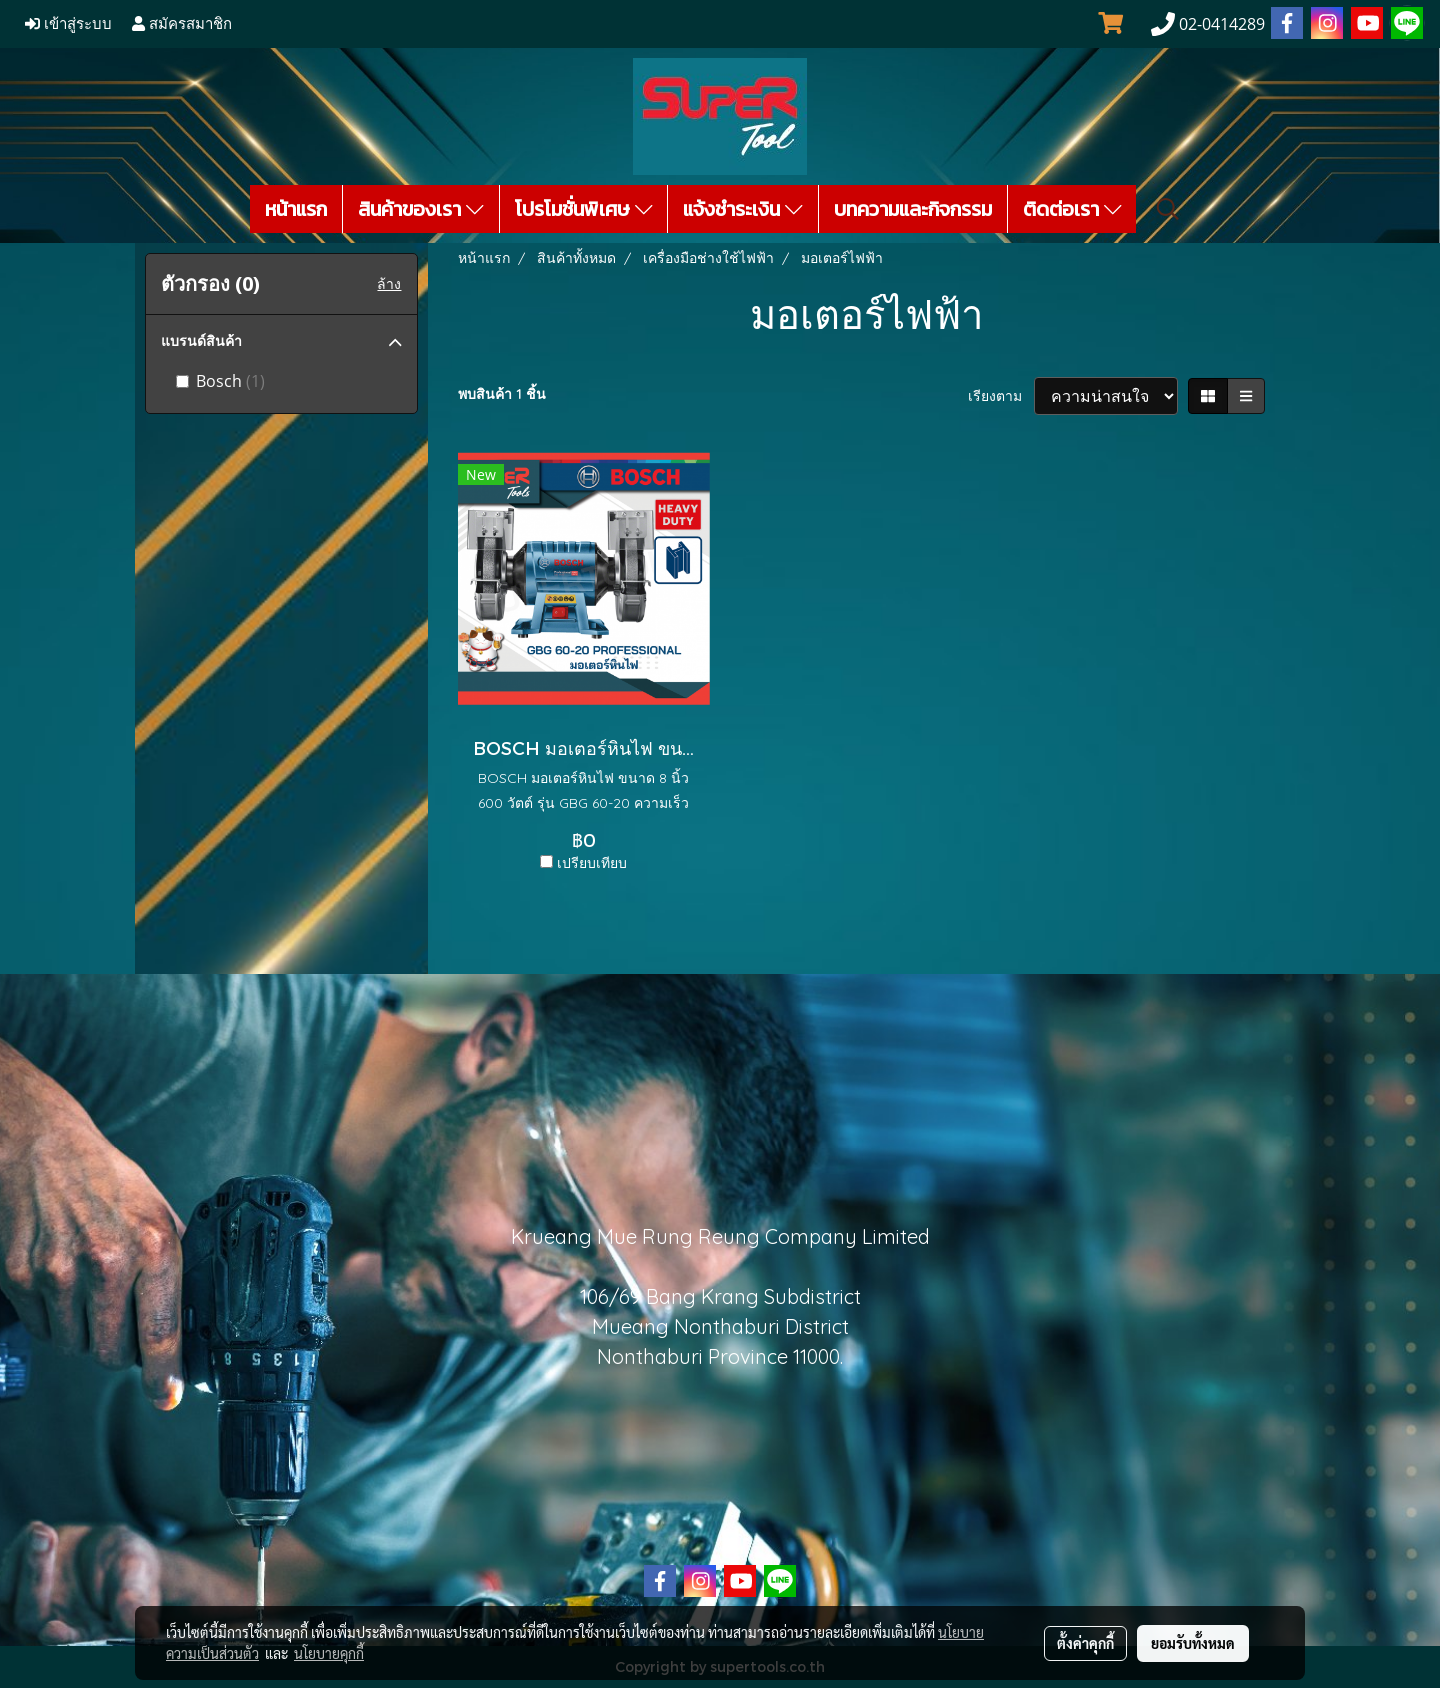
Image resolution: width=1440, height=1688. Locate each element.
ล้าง (389, 284)
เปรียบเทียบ (592, 863)
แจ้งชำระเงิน (743, 209)
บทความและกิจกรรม (913, 209)
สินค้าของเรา (421, 209)
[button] (1168, 209)
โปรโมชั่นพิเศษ (584, 209)
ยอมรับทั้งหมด (1193, 1643)
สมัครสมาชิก (182, 24)
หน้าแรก (296, 209)
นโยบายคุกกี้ (329, 1653)
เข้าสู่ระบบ (68, 24)
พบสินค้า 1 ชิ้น (502, 394)
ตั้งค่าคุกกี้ (1085, 1643)
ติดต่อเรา (1072, 209)
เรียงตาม (1001, 396)
